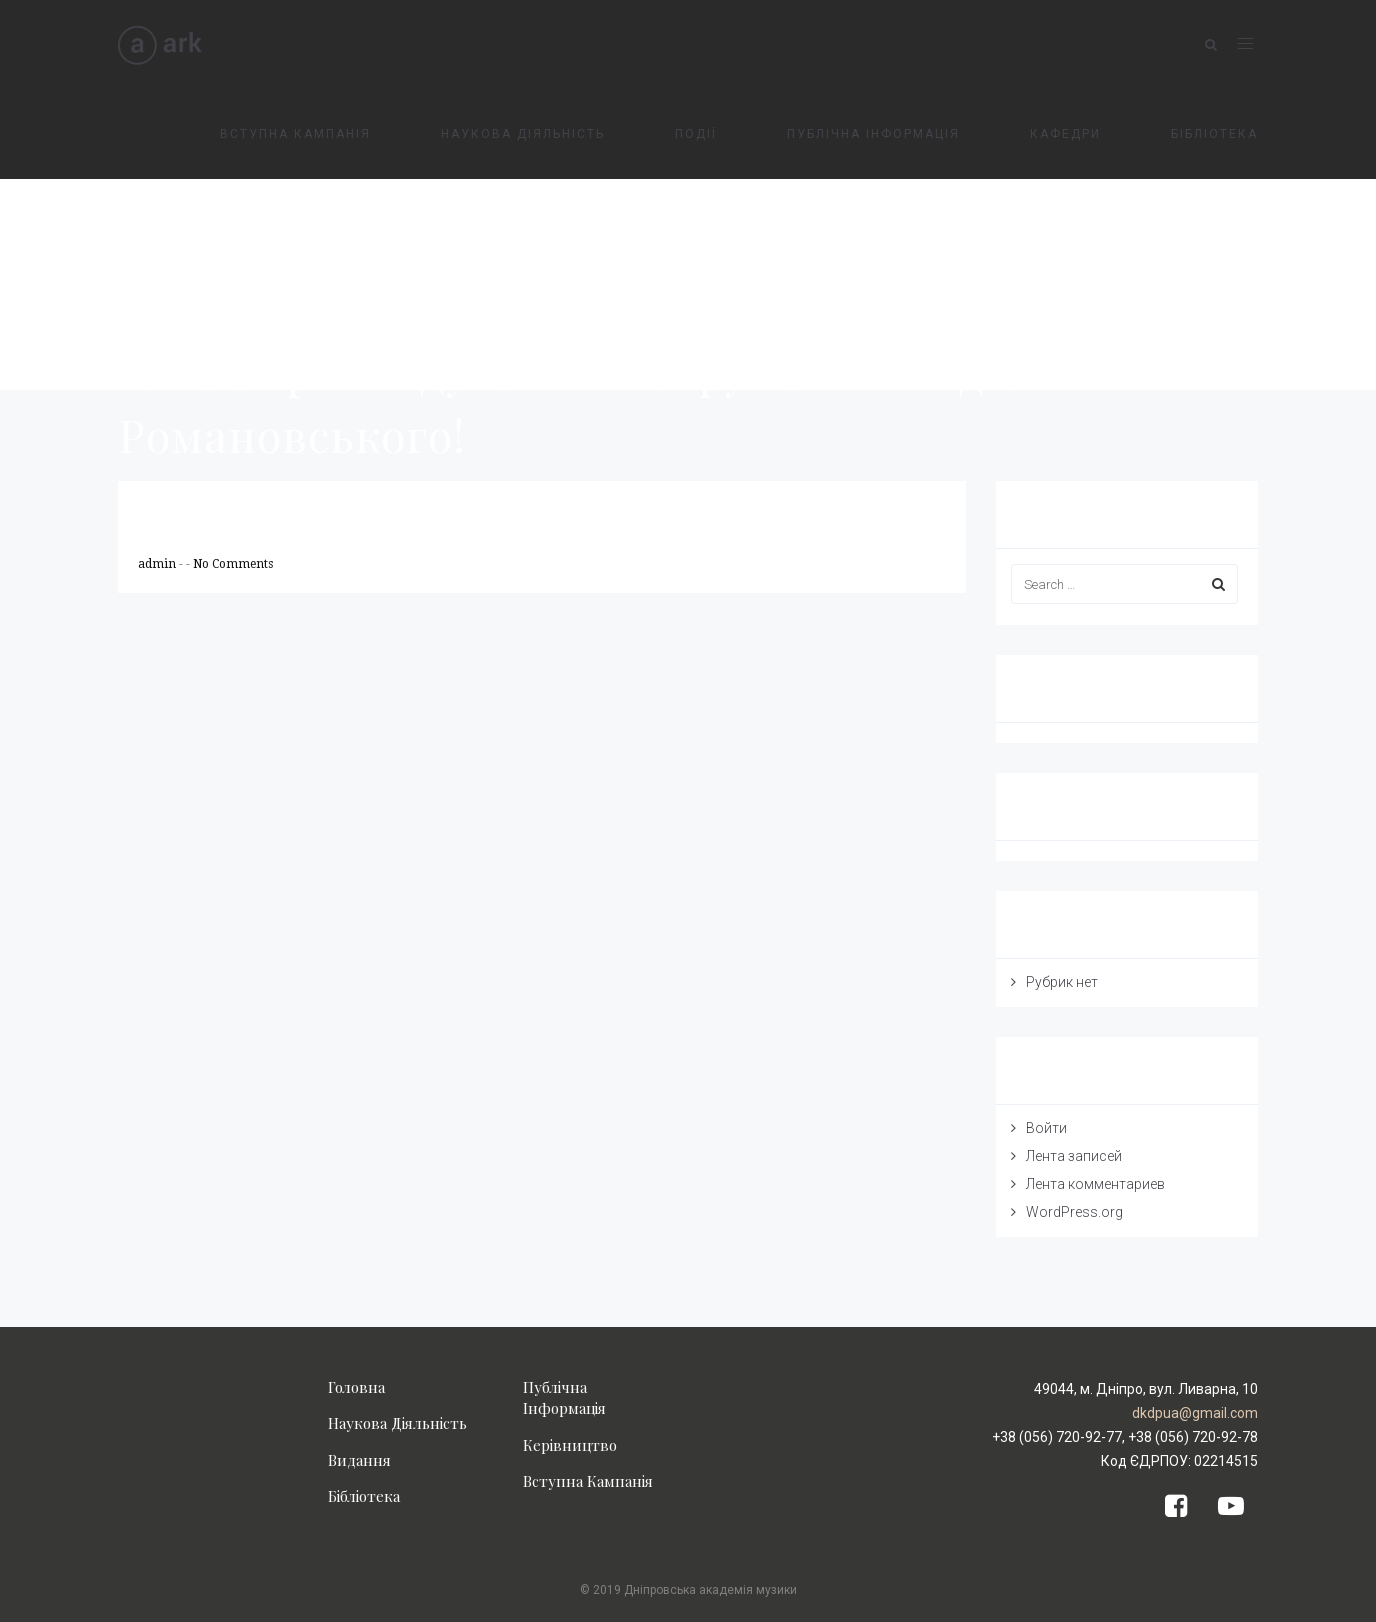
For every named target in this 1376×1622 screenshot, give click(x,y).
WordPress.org (1074, 1212)
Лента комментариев (1095, 1184)
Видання (359, 1460)
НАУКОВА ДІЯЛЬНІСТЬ (523, 134)
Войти (1046, 1128)
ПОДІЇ (696, 134)
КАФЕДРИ (1065, 134)
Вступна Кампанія (588, 1481)
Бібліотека (364, 1496)
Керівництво (570, 1445)
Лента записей (1074, 1156)
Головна (356, 1387)
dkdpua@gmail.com (1195, 1413)
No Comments (233, 564)
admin (158, 564)
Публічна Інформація (564, 1397)
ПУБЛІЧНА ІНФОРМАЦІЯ (873, 134)
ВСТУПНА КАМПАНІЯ (295, 134)
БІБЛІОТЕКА (1214, 134)
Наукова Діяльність (397, 1423)
